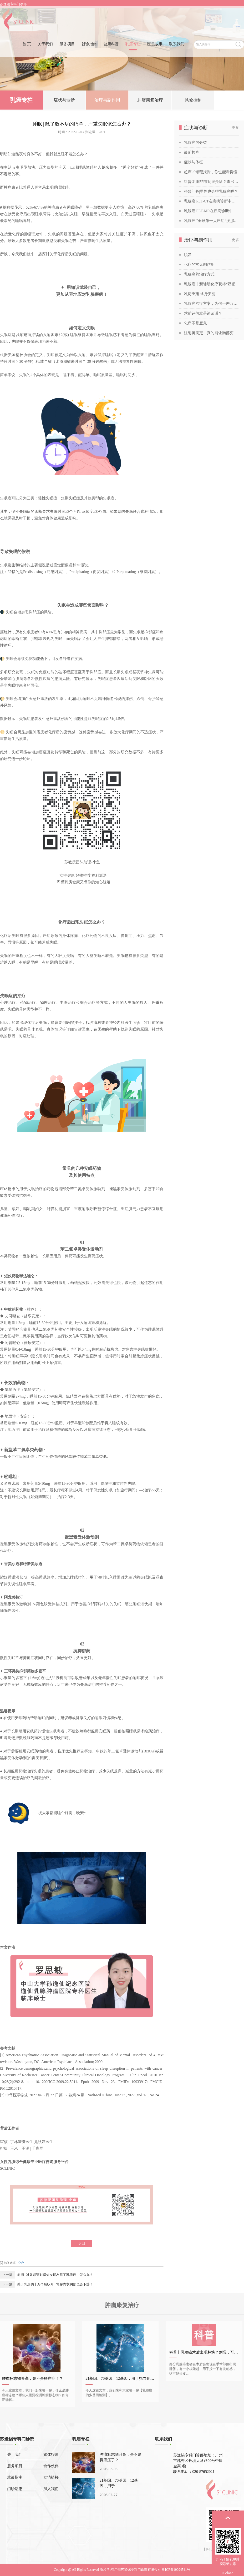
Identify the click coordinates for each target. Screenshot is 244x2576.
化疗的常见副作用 (199, 264)
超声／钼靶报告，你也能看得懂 (210, 172)
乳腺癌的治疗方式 (199, 274)
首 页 (26, 46)
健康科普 (111, 46)
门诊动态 (14, 2489)
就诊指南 (89, 46)
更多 (235, 128)
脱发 (188, 255)
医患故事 (155, 46)
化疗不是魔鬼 (195, 323)
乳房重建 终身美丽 (199, 294)
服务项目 (67, 46)
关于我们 (45, 46)
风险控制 (193, 101)
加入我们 (51, 2489)
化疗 (21, 2262)
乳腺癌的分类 (195, 143)
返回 (81, 2243)
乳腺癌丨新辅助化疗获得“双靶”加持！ (211, 284)
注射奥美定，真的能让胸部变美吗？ (211, 333)
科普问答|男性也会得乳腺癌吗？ (211, 191)
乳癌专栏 (133, 46)
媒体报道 (51, 2454)
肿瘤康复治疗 (150, 101)
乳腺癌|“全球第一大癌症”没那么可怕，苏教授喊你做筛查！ (211, 221)
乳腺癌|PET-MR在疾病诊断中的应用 (211, 211)
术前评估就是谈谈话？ (203, 313)
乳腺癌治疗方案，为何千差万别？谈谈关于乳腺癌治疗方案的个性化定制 (211, 304)
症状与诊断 (64, 101)
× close (227, 2573)
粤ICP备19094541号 (176, 2569)
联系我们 (176, 46)
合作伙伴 (51, 2466)
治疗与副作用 (107, 101)
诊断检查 (191, 152)
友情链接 (51, 2477)
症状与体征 (193, 162)
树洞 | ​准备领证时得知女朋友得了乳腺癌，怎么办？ (55, 2275)
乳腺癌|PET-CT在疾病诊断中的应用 (211, 201)
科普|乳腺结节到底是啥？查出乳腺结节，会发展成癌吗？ (211, 182)
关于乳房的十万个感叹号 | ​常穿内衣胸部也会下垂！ (55, 2284)
